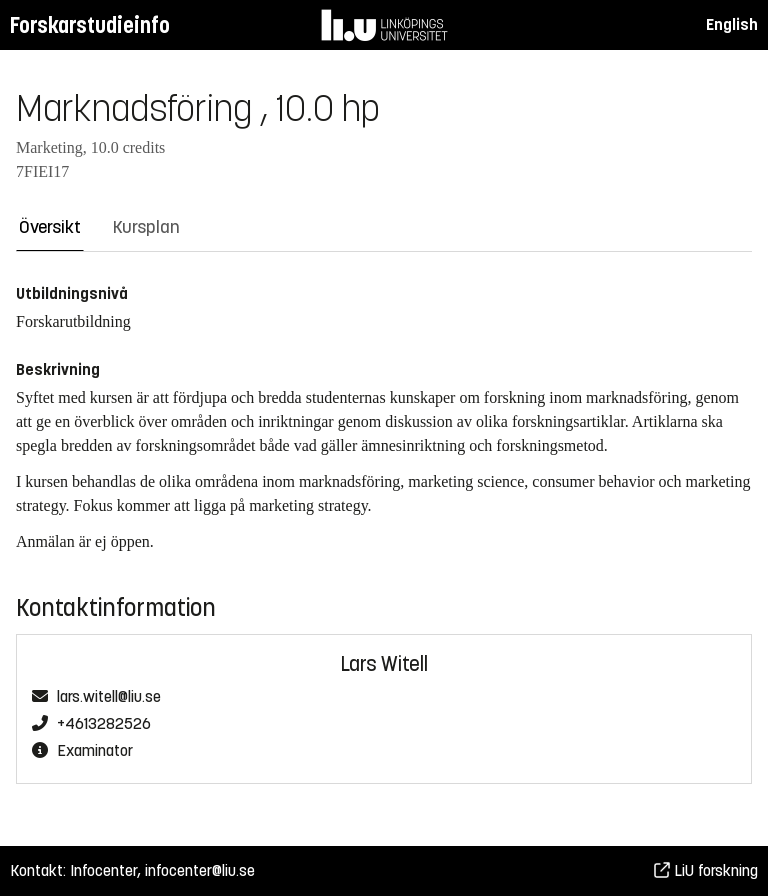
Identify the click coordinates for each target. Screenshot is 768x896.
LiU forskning (706, 870)
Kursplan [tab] (146, 227)
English (732, 24)
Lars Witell (384, 664)
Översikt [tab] (50, 227)
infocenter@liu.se (200, 870)
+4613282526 (104, 724)
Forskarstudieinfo (90, 25)
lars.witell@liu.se (109, 697)
